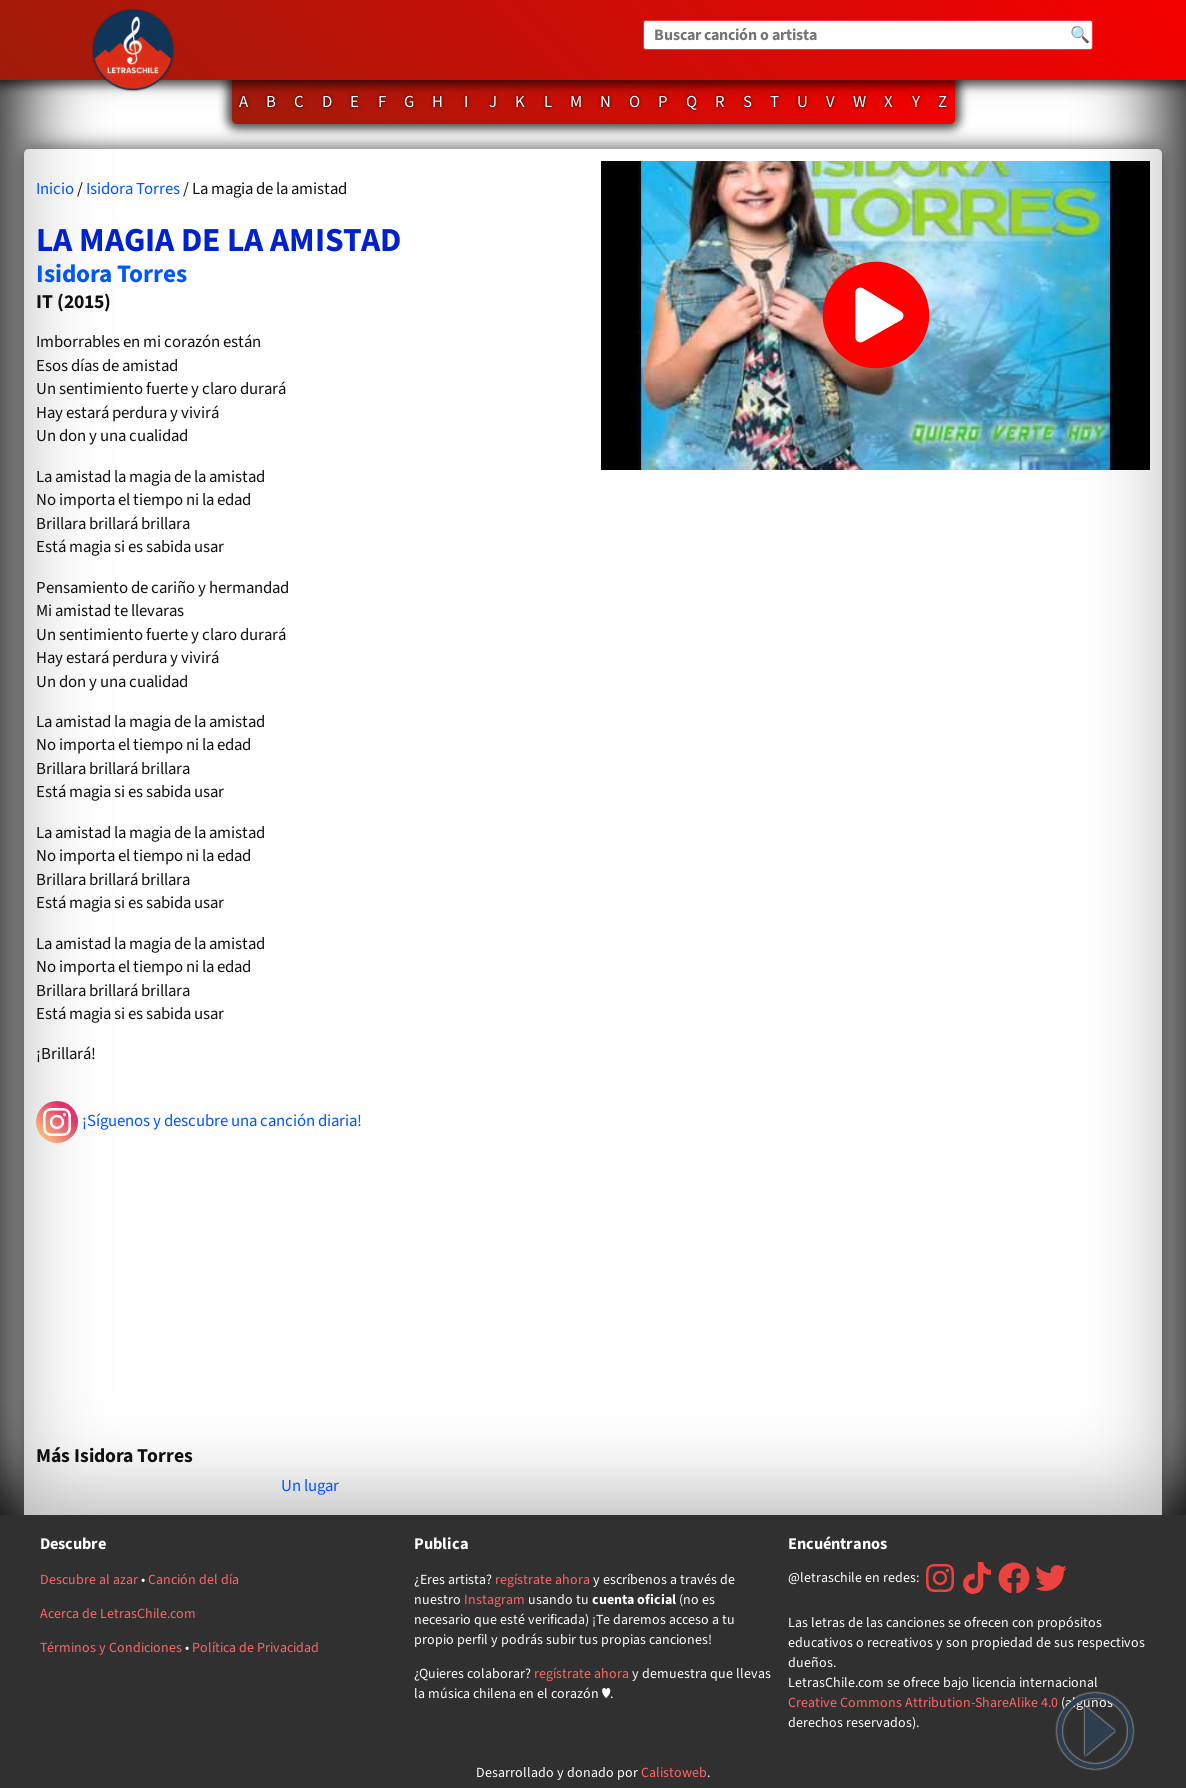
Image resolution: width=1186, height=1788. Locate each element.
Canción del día (193, 1580)
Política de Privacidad (255, 1648)
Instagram (494, 1600)
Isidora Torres (133, 189)
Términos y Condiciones (111, 1648)
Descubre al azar (89, 1580)
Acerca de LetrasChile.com (118, 1614)
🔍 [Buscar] (1080, 35)
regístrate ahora (542, 1580)
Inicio (55, 189)
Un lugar (310, 1486)
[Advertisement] (310, 1285)
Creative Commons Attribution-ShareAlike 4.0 (923, 1703)
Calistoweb (674, 1773)
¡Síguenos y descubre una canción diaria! (199, 1122)
